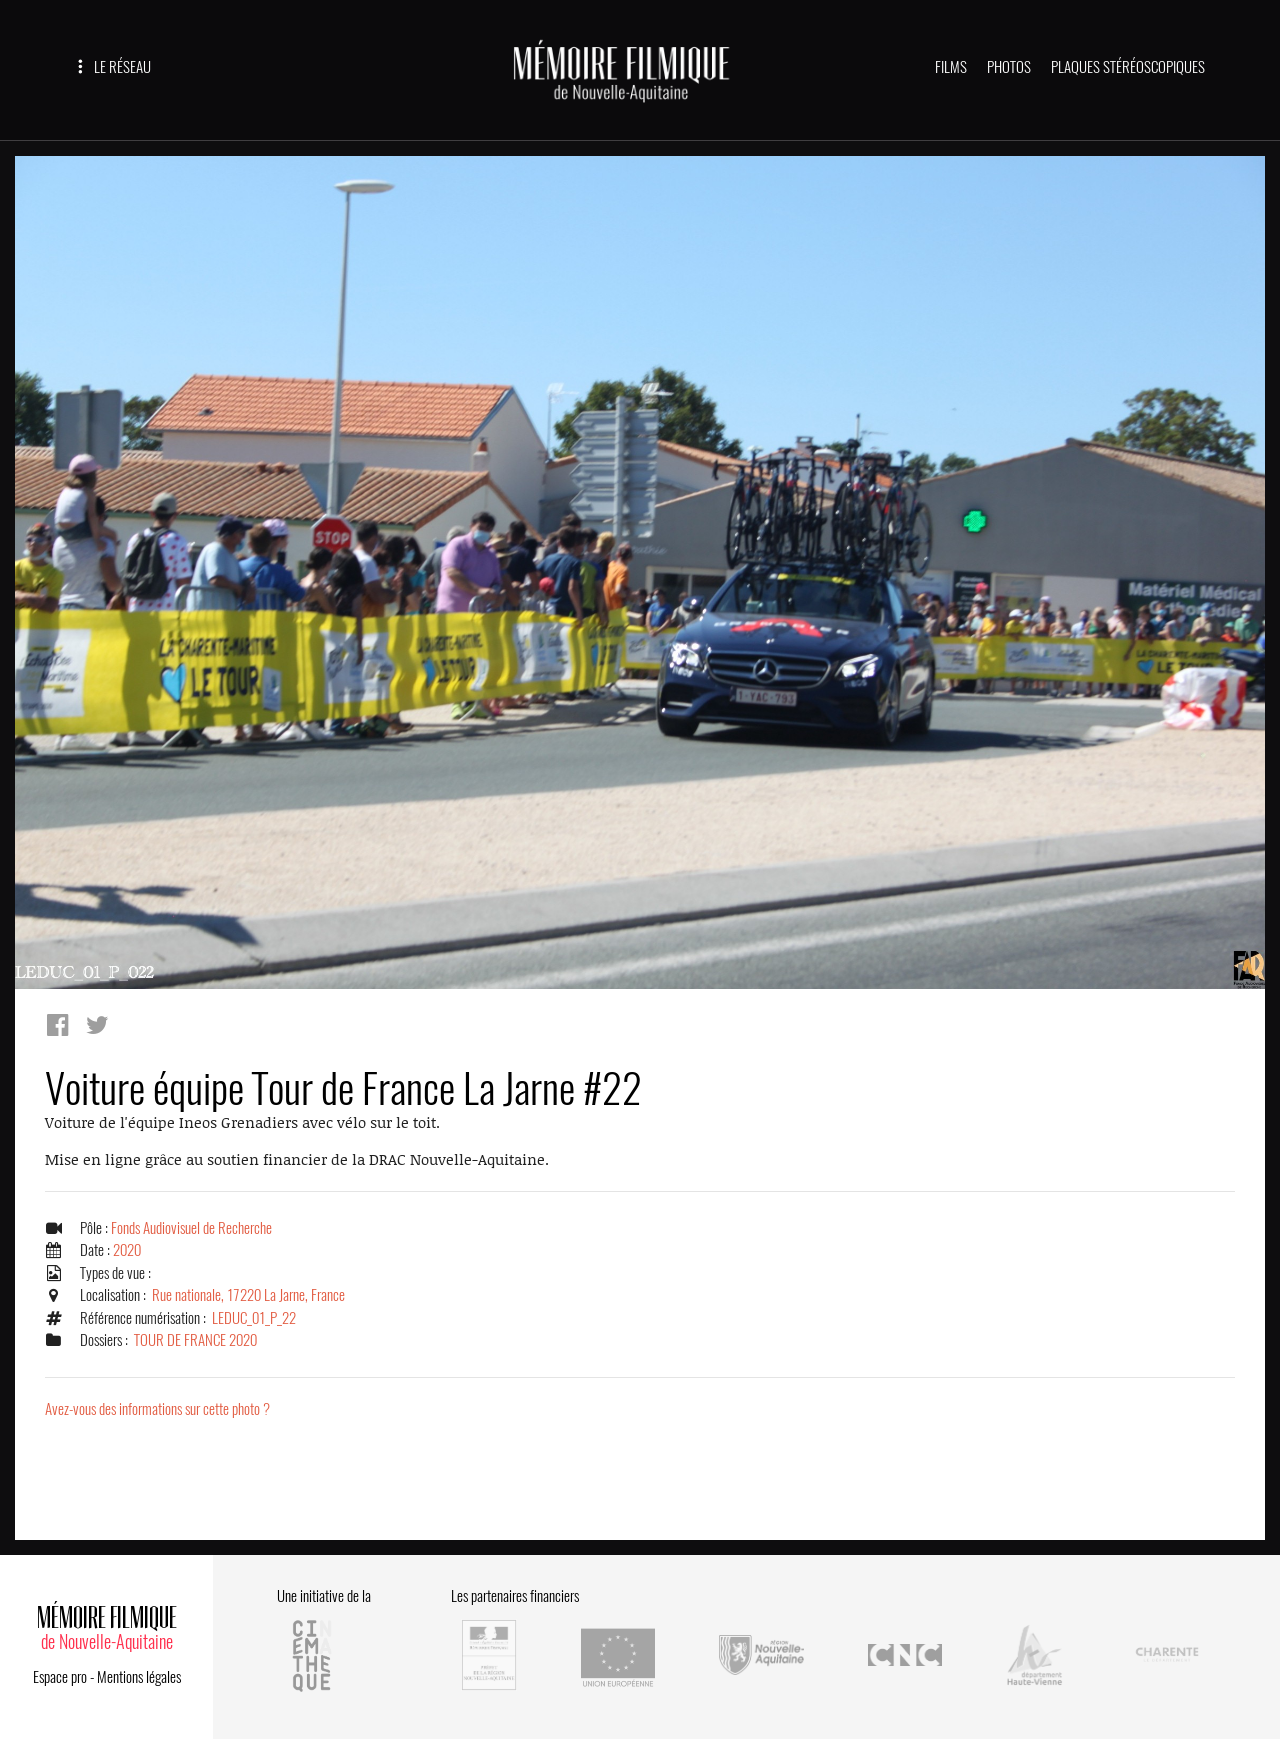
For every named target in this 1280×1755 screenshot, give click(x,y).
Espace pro (60, 1677)
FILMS (951, 67)
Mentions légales (139, 1677)
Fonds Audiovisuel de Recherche (191, 1228)
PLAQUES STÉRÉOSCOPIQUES (1128, 67)
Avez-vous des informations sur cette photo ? (157, 1409)
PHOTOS (1009, 67)
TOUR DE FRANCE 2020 (195, 1340)
